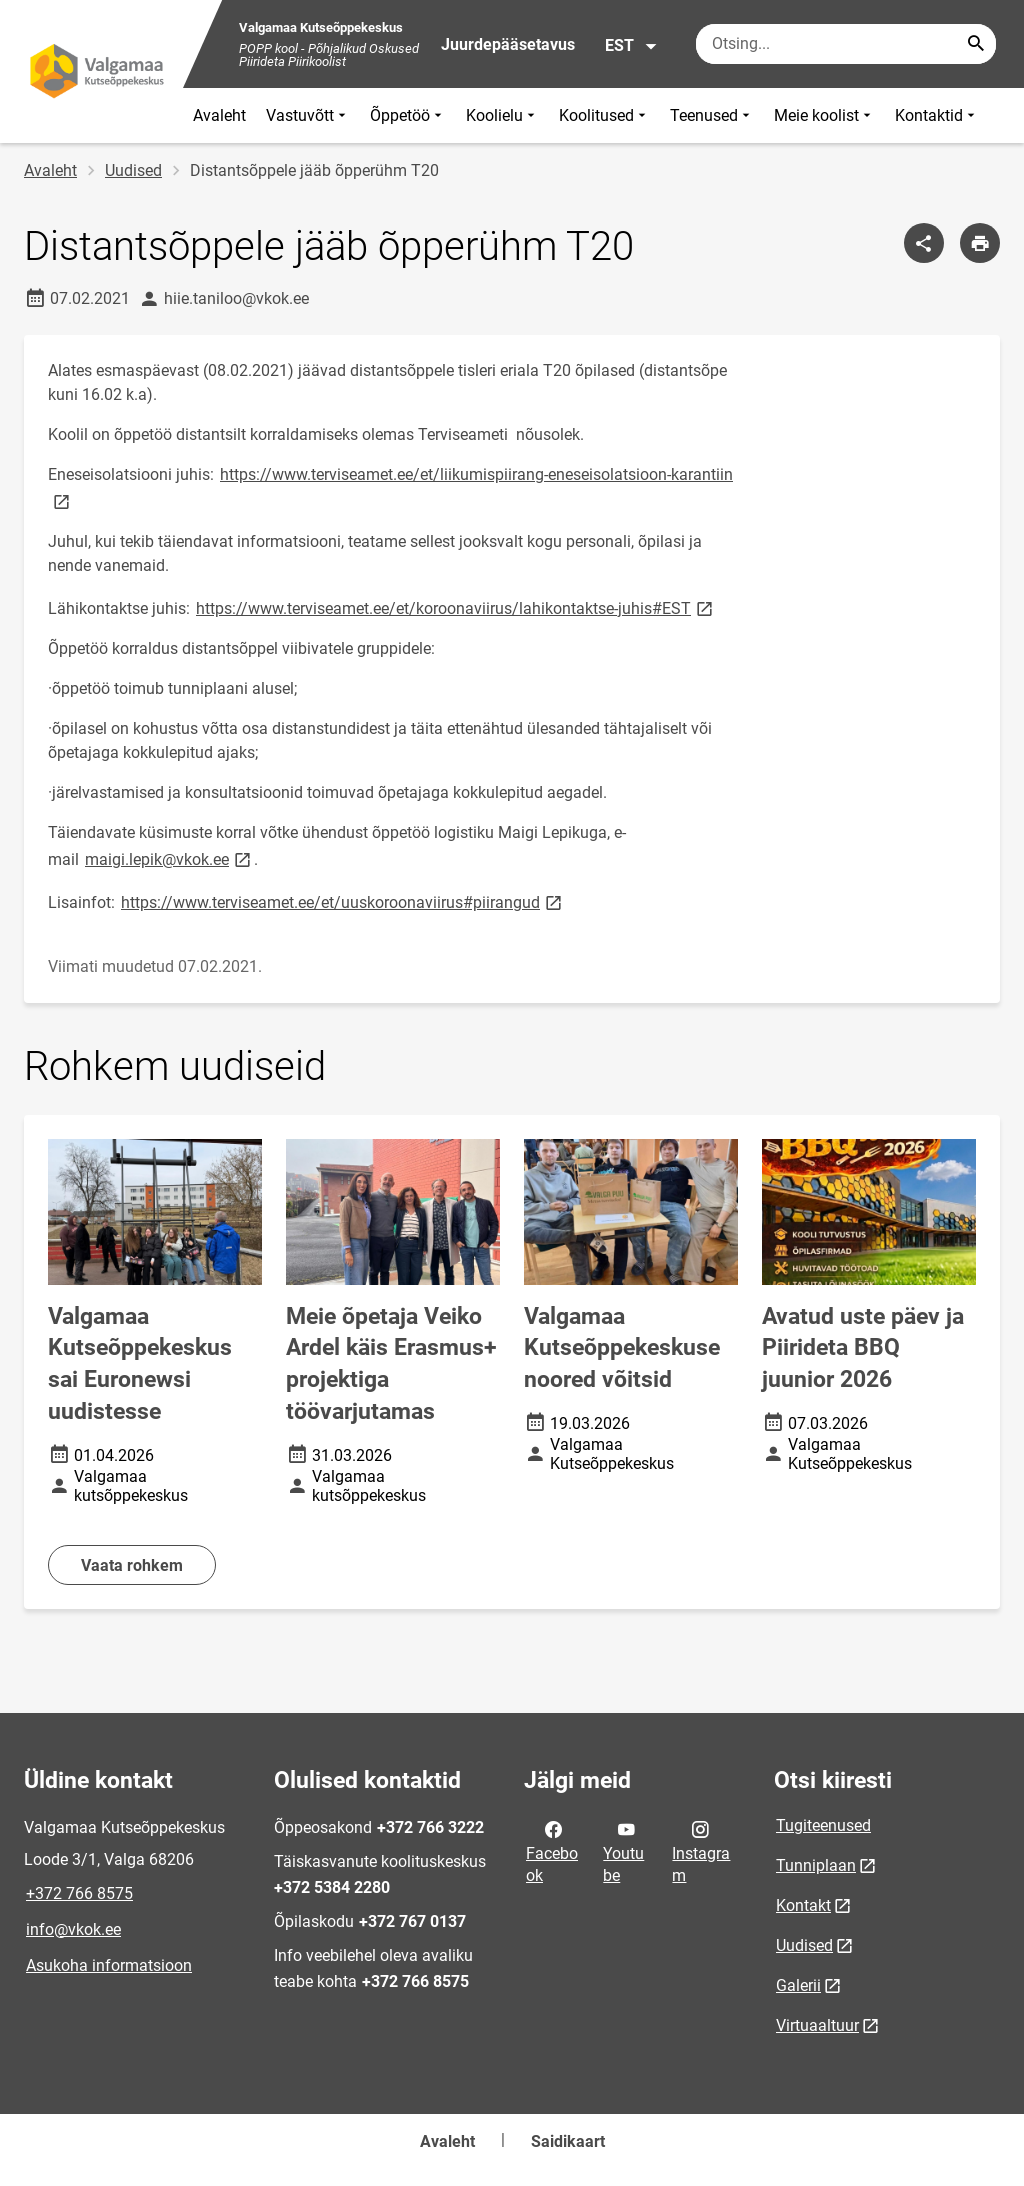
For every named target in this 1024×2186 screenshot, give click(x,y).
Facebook (552, 1851)
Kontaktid (937, 115)
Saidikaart (568, 2141)
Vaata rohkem (132, 1565)
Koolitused (604, 115)
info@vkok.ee (73, 1929)
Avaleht (219, 115)
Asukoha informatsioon (109, 1965)
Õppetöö (408, 115)
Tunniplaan (816, 1865)
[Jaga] (924, 243)
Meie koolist (824, 115)
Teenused (712, 115)
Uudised (133, 170)
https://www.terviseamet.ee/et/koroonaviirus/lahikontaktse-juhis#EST (456, 607)
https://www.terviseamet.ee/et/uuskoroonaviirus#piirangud (343, 901)
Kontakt (803, 1905)
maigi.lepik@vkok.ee (169, 858)
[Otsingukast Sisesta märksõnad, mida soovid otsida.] (846, 44)
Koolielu (502, 115)
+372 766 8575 (79, 1893)
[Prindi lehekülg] (980, 243)
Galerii (798, 1985)
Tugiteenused (823, 1825)
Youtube (623, 1851)
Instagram (701, 1851)
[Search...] (976, 44)
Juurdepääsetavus (508, 44)
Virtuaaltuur (817, 2025)
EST (631, 46)
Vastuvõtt (308, 115)
